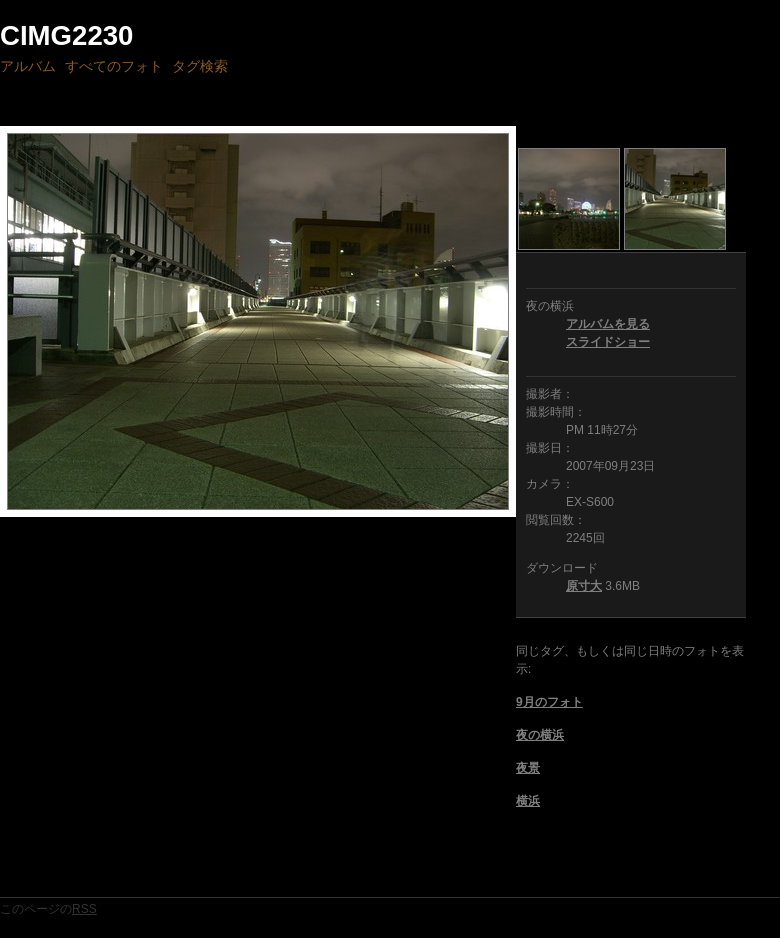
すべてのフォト (114, 66)
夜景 (528, 768)
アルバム (28, 66)
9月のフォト (549, 702)
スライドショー (608, 342)
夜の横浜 (540, 735)
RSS (84, 909)
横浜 (528, 801)
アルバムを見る (608, 324)
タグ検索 (200, 66)
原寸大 (584, 586)
